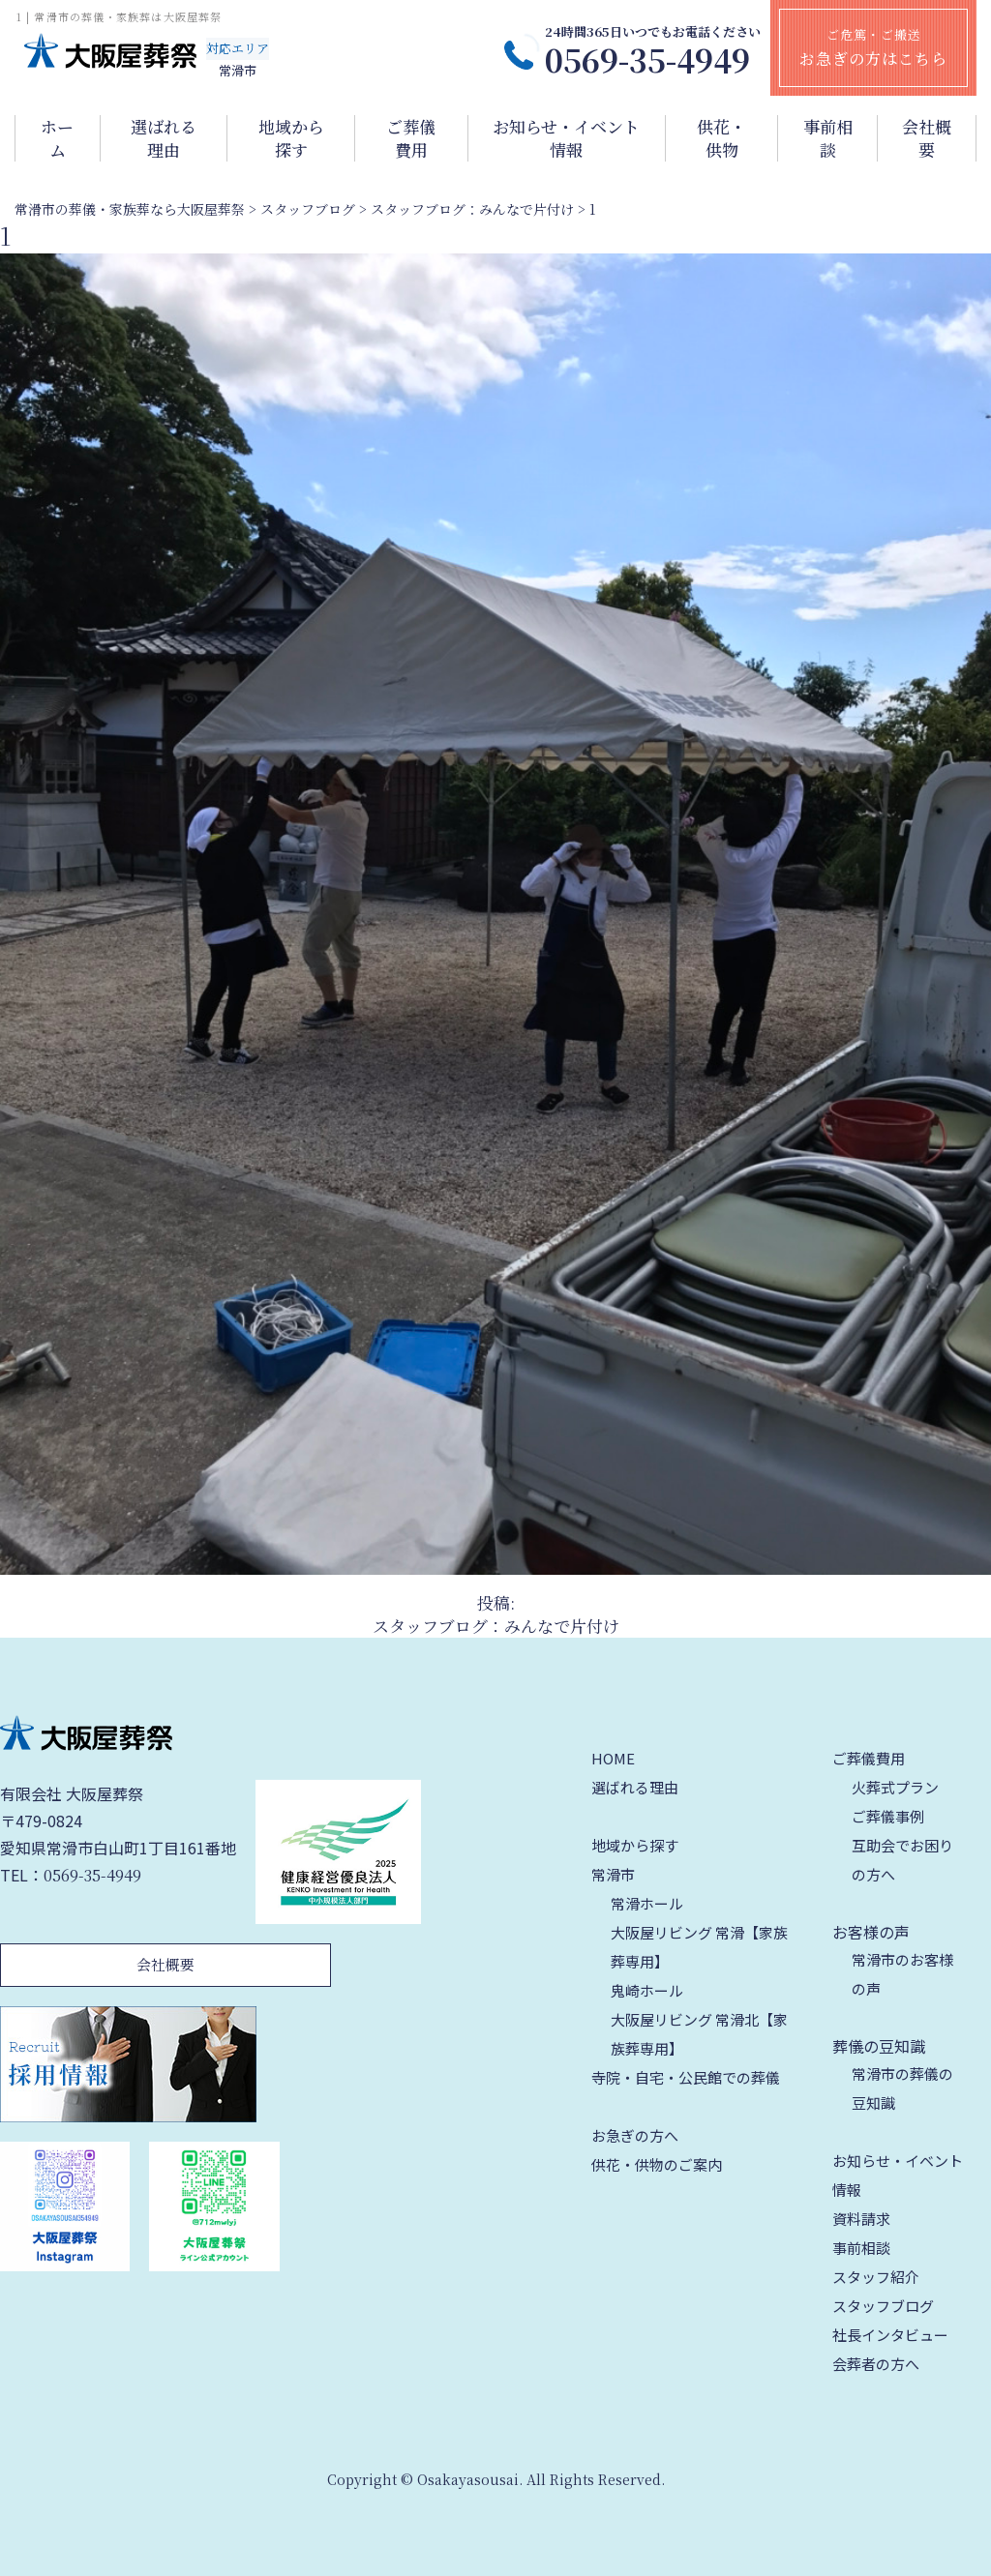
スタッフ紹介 (875, 2276)
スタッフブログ (883, 2305)
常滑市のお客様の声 (902, 1974)
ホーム (57, 138)
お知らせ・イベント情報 (566, 138)
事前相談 (828, 138)
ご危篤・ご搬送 (873, 47)
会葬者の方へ (875, 2364)
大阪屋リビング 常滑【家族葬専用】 (699, 1946)
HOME (613, 1758)
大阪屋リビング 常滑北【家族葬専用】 (699, 2033)
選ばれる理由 (163, 138)
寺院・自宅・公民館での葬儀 (685, 2077)
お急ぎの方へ (634, 2135)
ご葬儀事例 (888, 1816)
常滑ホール (647, 1903)
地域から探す (291, 138)
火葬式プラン (895, 1787)
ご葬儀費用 (410, 138)
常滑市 (613, 1874)
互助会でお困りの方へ (902, 1859)
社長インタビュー (890, 2334)
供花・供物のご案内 (656, 2164)
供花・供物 (721, 138)
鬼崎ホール (647, 1990)
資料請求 (861, 2218)
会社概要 (926, 138)
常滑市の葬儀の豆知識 (902, 2088)
